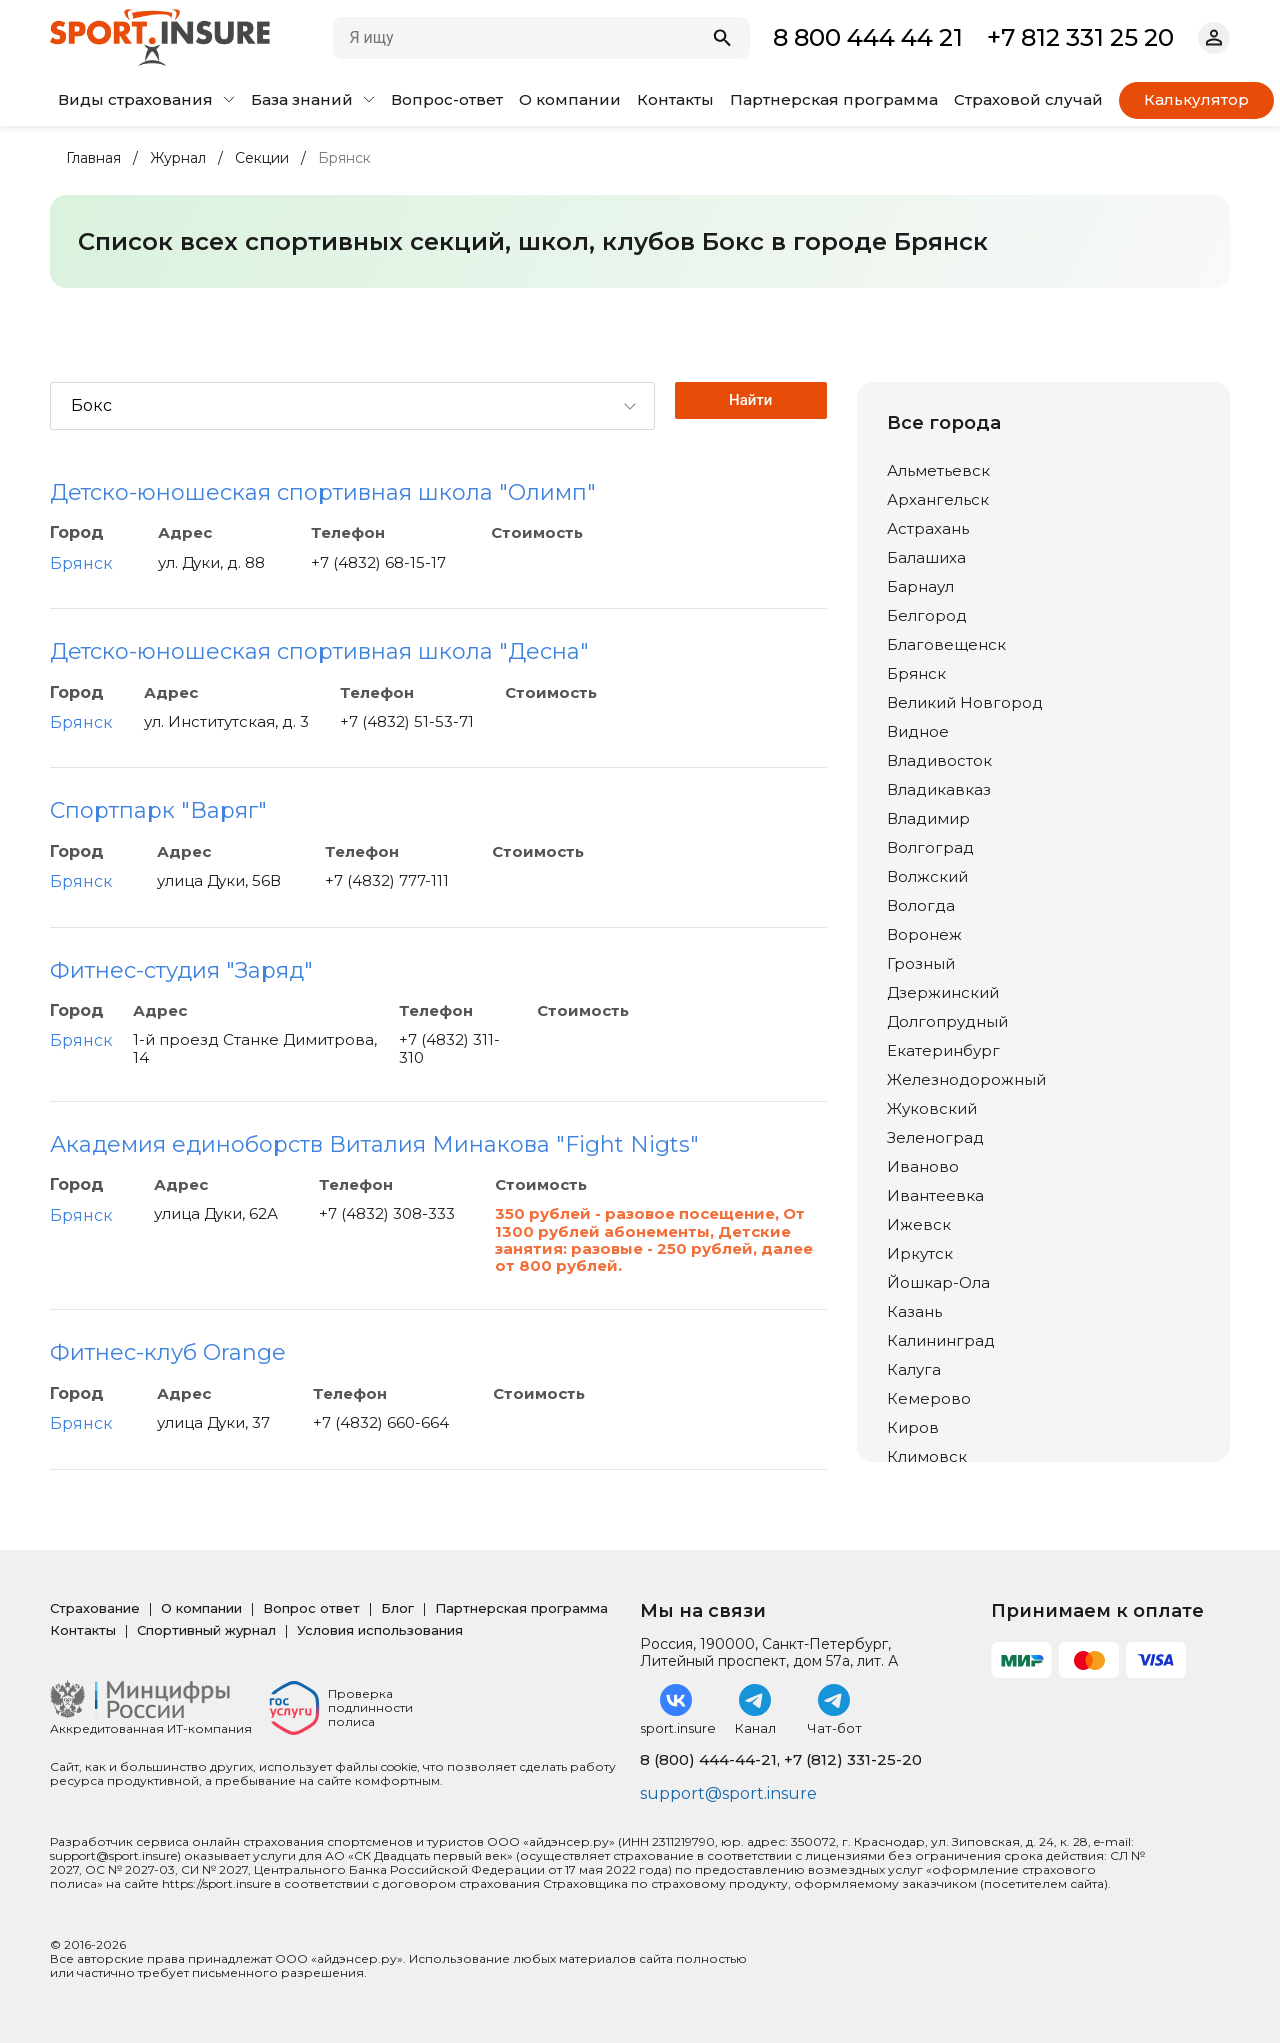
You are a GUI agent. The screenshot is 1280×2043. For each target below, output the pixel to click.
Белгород (927, 615)
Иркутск (920, 1253)
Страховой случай (1028, 99)
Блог (397, 1608)
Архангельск (938, 499)
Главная (93, 158)
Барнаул (920, 586)
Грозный (921, 963)
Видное (918, 731)
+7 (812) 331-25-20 (853, 1759)
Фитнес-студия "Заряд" (181, 970)
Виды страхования (146, 99)
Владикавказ (939, 789)
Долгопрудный (947, 1021)
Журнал (178, 158)
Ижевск (919, 1224)
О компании (570, 99)
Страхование (95, 1608)
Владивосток (939, 760)
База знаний (313, 99)
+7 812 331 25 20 (1080, 37)
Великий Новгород (965, 702)
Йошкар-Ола (938, 1282)
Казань (914, 1311)
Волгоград (930, 847)
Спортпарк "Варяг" (158, 810)
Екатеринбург (943, 1050)
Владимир (928, 818)
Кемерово (929, 1398)
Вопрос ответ (311, 1608)
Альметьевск (938, 470)
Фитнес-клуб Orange (168, 1352)
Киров (913, 1427)
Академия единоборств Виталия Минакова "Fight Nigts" (374, 1144)
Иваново (923, 1166)
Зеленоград (935, 1137)
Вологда (921, 905)
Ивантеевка (935, 1195)
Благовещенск (946, 644)
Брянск (81, 563)
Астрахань (928, 528)
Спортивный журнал (206, 1630)
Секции (262, 158)
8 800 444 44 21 (868, 37)
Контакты (675, 99)
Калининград (941, 1340)
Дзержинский (943, 992)
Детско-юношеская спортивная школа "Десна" (319, 651)
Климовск (927, 1456)
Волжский (927, 876)
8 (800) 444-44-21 (708, 1759)
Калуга (914, 1369)
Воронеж (924, 934)
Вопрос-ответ (447, 99)
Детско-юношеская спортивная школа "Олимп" (323, 492)
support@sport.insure (728, 1793)
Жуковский (932, 1108)
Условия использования (380, 1630)
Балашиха (926, 557)
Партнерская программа (834, 99)
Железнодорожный (966, 1079)
